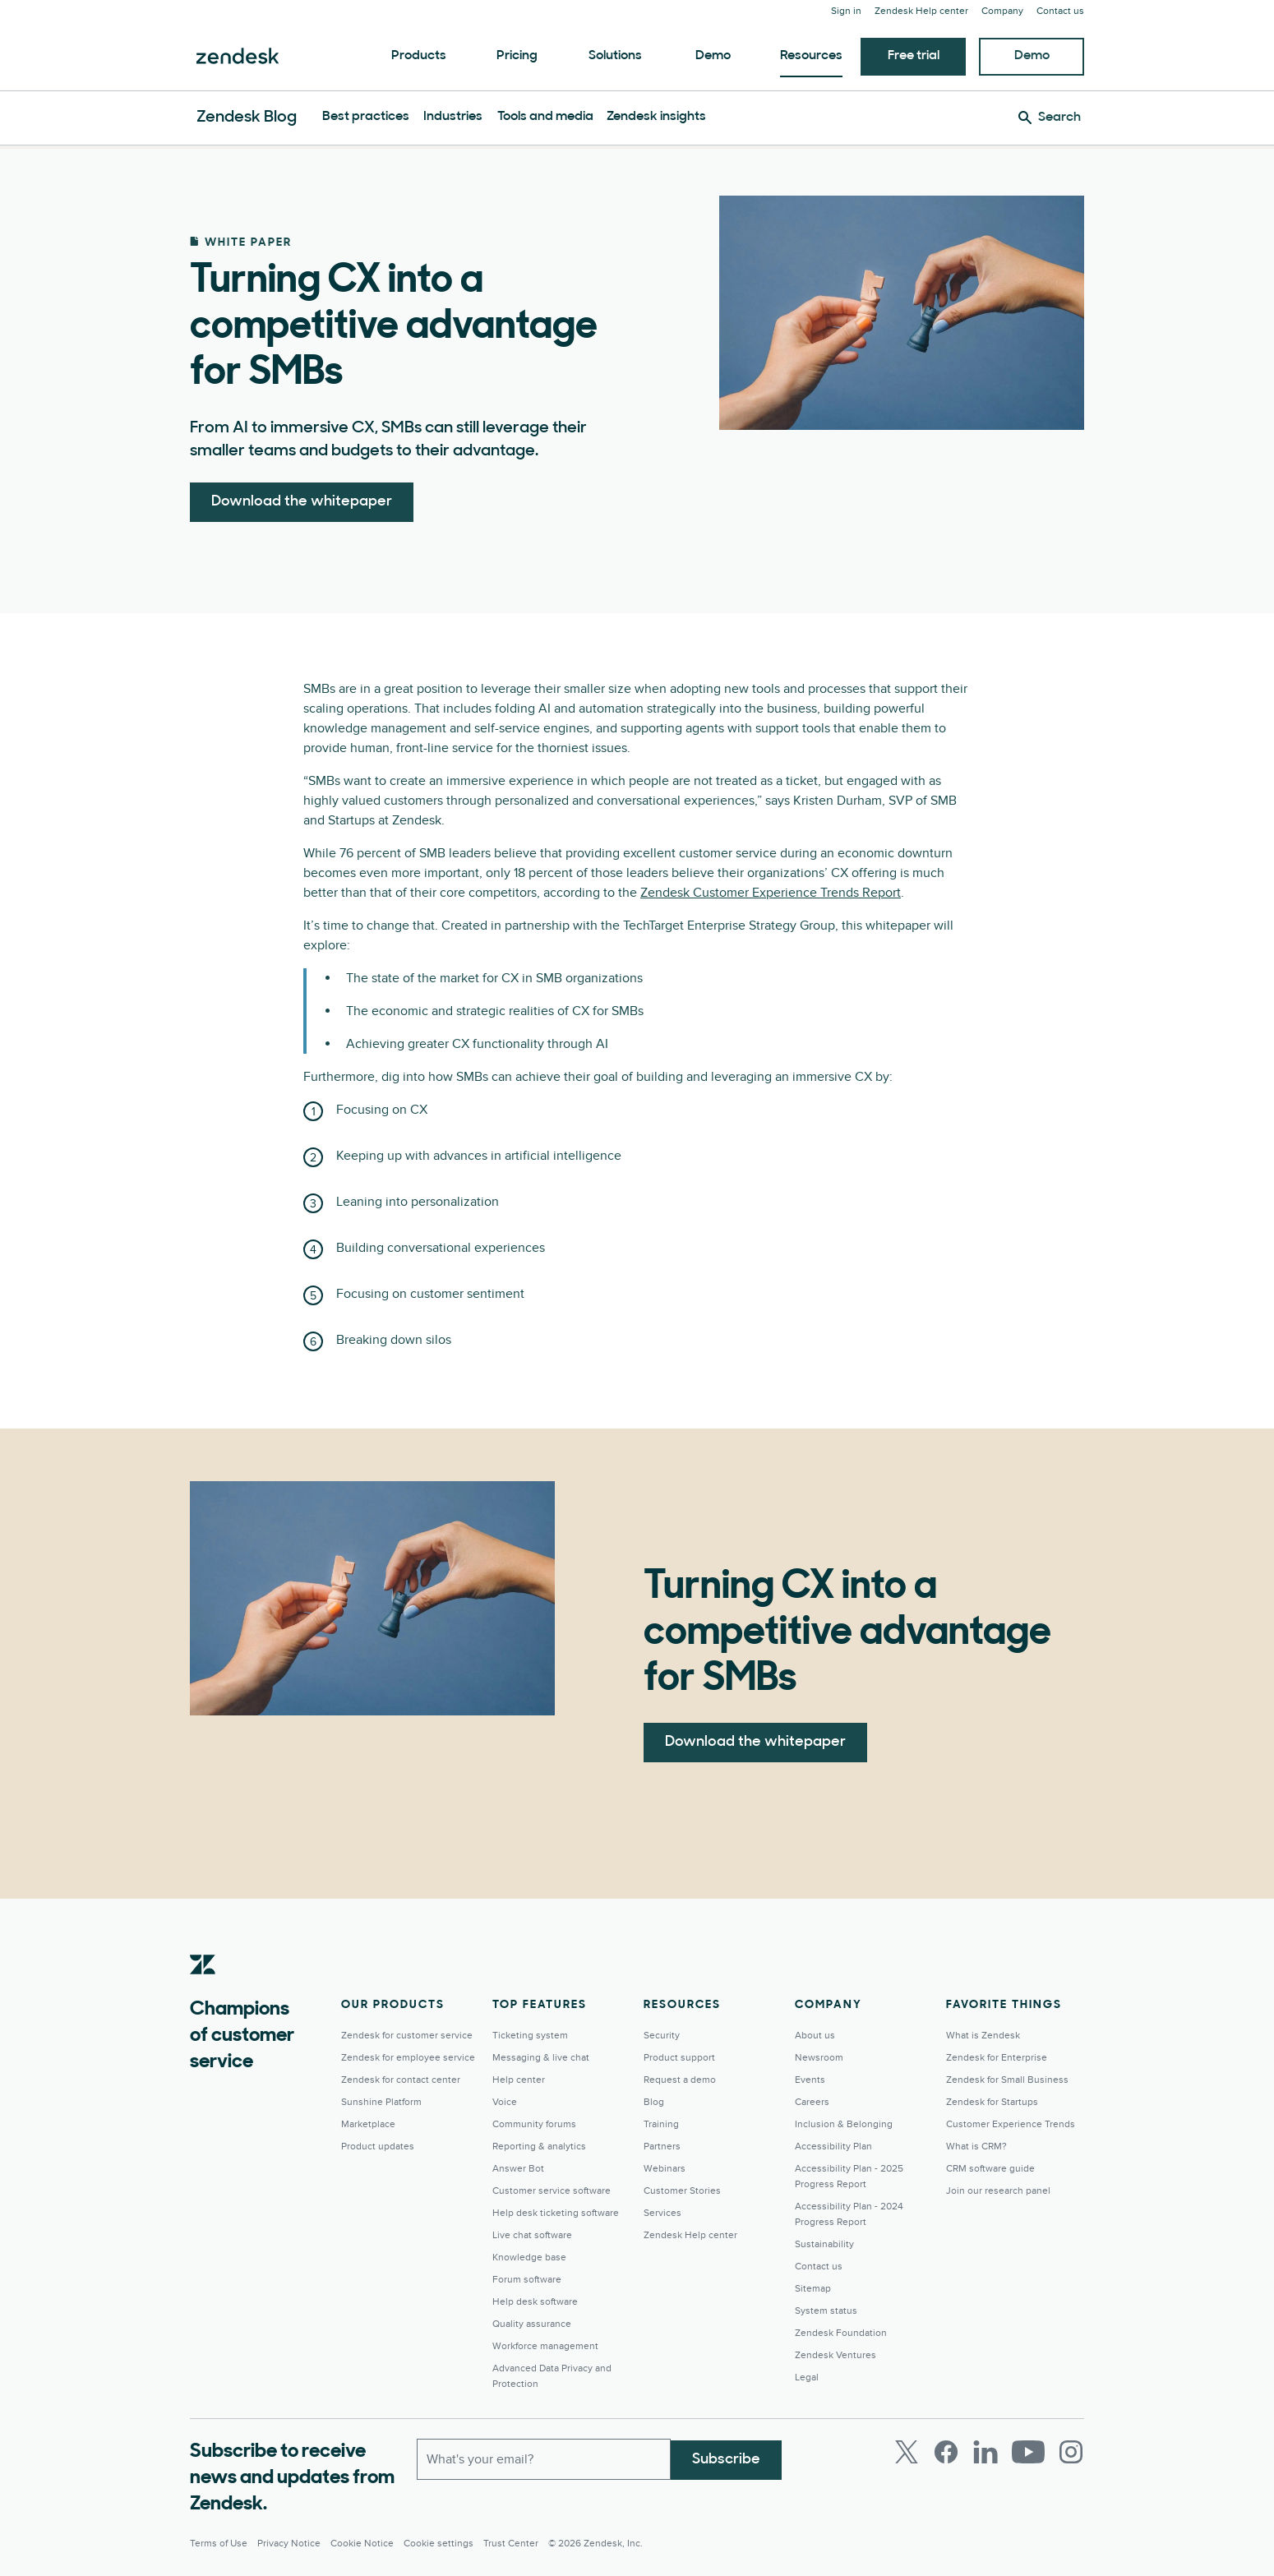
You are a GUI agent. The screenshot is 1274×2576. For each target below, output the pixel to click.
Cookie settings (438, 2543)
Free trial (913, 55)
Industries (452, 116)
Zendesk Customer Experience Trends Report (770, 892)
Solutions (615, 55)
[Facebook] (946, 2452)
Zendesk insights (656, 116)
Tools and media (545, 116)
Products (418, 55)
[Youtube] (1028, 2452)
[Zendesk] (203, 1990)
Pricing (517, 55)
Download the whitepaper (301, 502)
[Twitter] (906, 2452)
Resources (811, 55)
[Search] (1049, 117)
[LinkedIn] (985, 2452)
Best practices (365, 116)
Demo (713, 55)
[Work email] (544, 2458)
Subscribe (726, 2458)
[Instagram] (1071, 2452)
